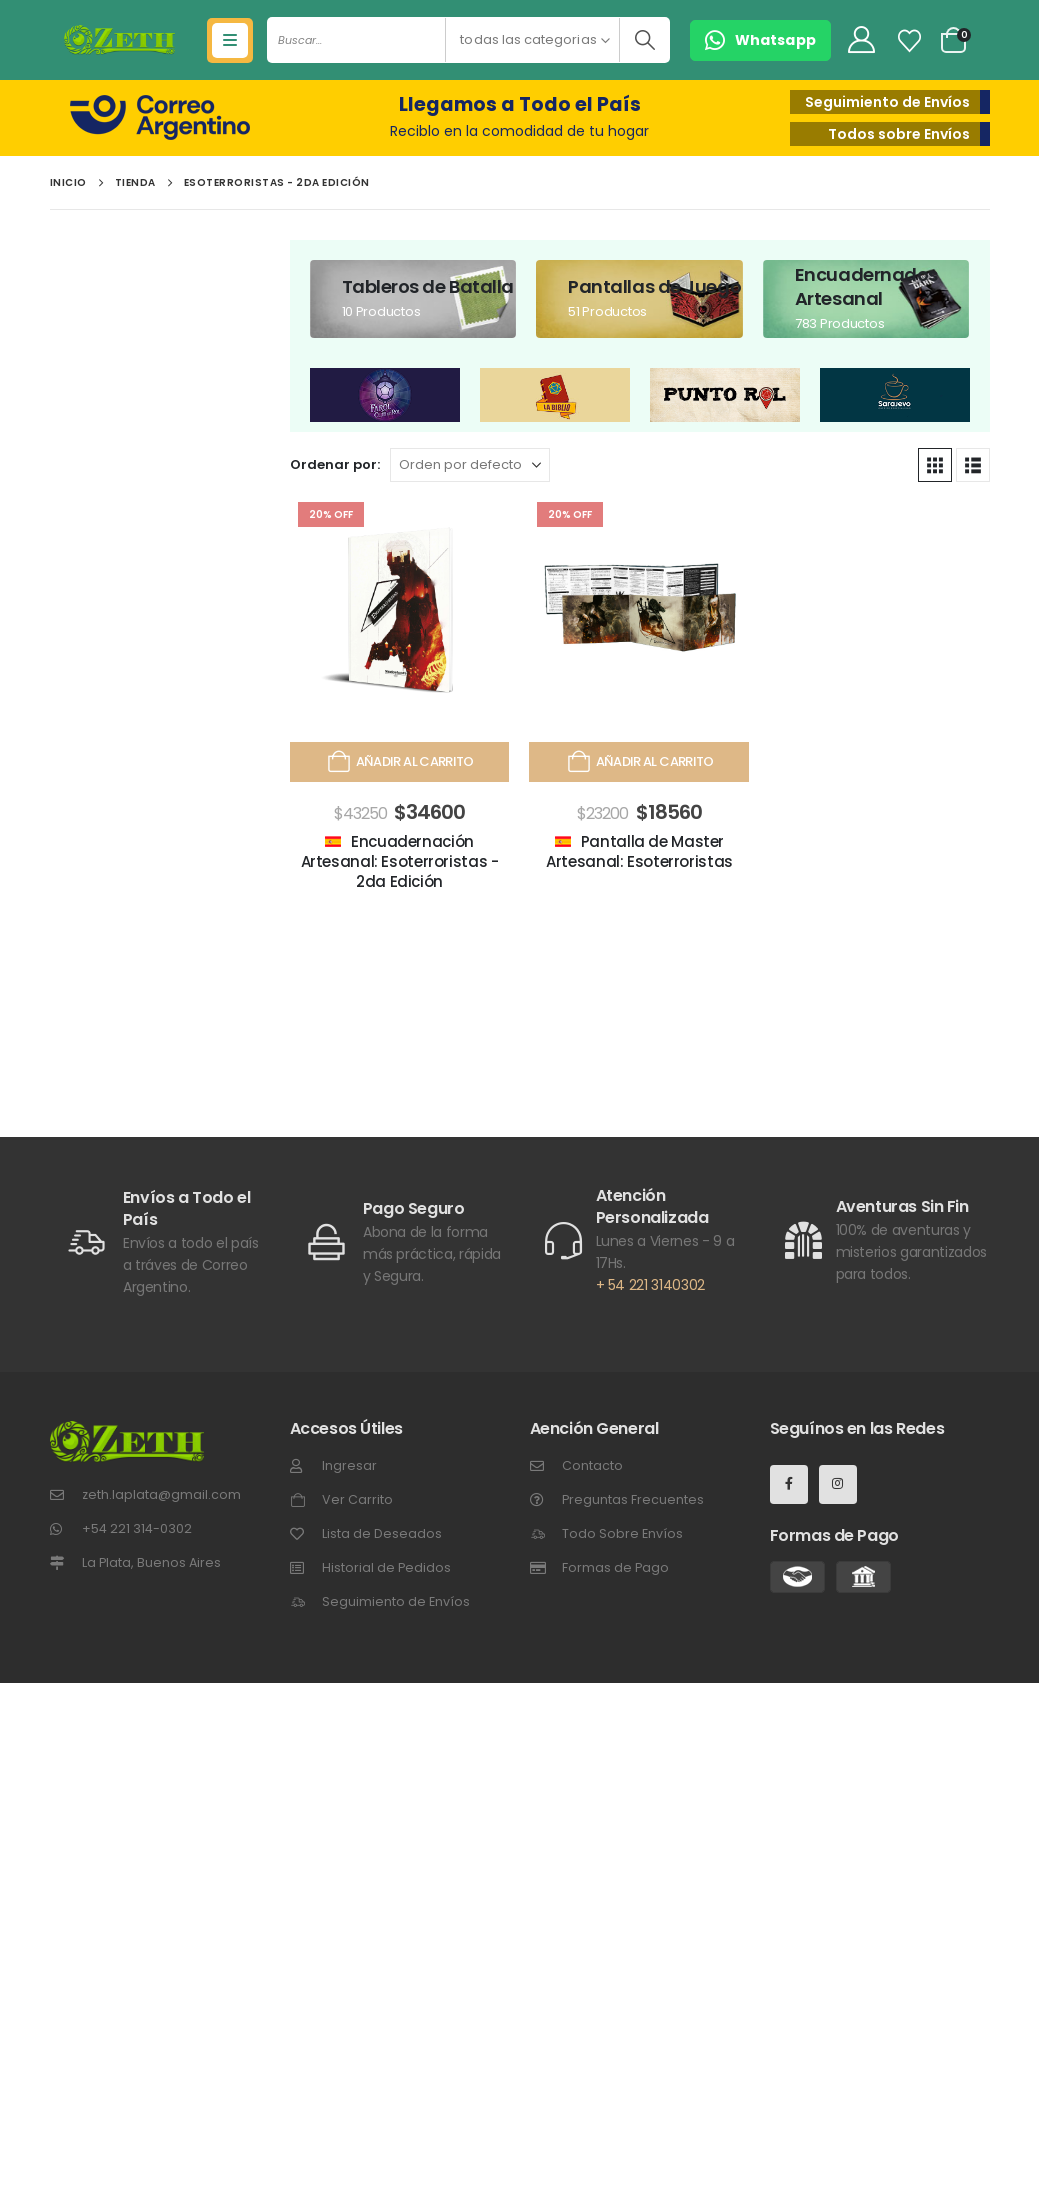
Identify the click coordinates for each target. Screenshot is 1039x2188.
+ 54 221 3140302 (650, 1285)
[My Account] (861, 40)
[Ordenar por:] (470, 465)
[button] (760, 40)
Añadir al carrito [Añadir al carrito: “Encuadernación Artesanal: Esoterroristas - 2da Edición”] (399, 762)
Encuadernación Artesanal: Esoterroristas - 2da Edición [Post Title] (400, 862)
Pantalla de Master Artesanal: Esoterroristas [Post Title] (639, 851)
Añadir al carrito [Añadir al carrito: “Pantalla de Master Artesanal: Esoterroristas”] (639, 762)
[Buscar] (644, 40)
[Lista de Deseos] (909, 41)
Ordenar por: (335, 464)
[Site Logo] (119, 40)
